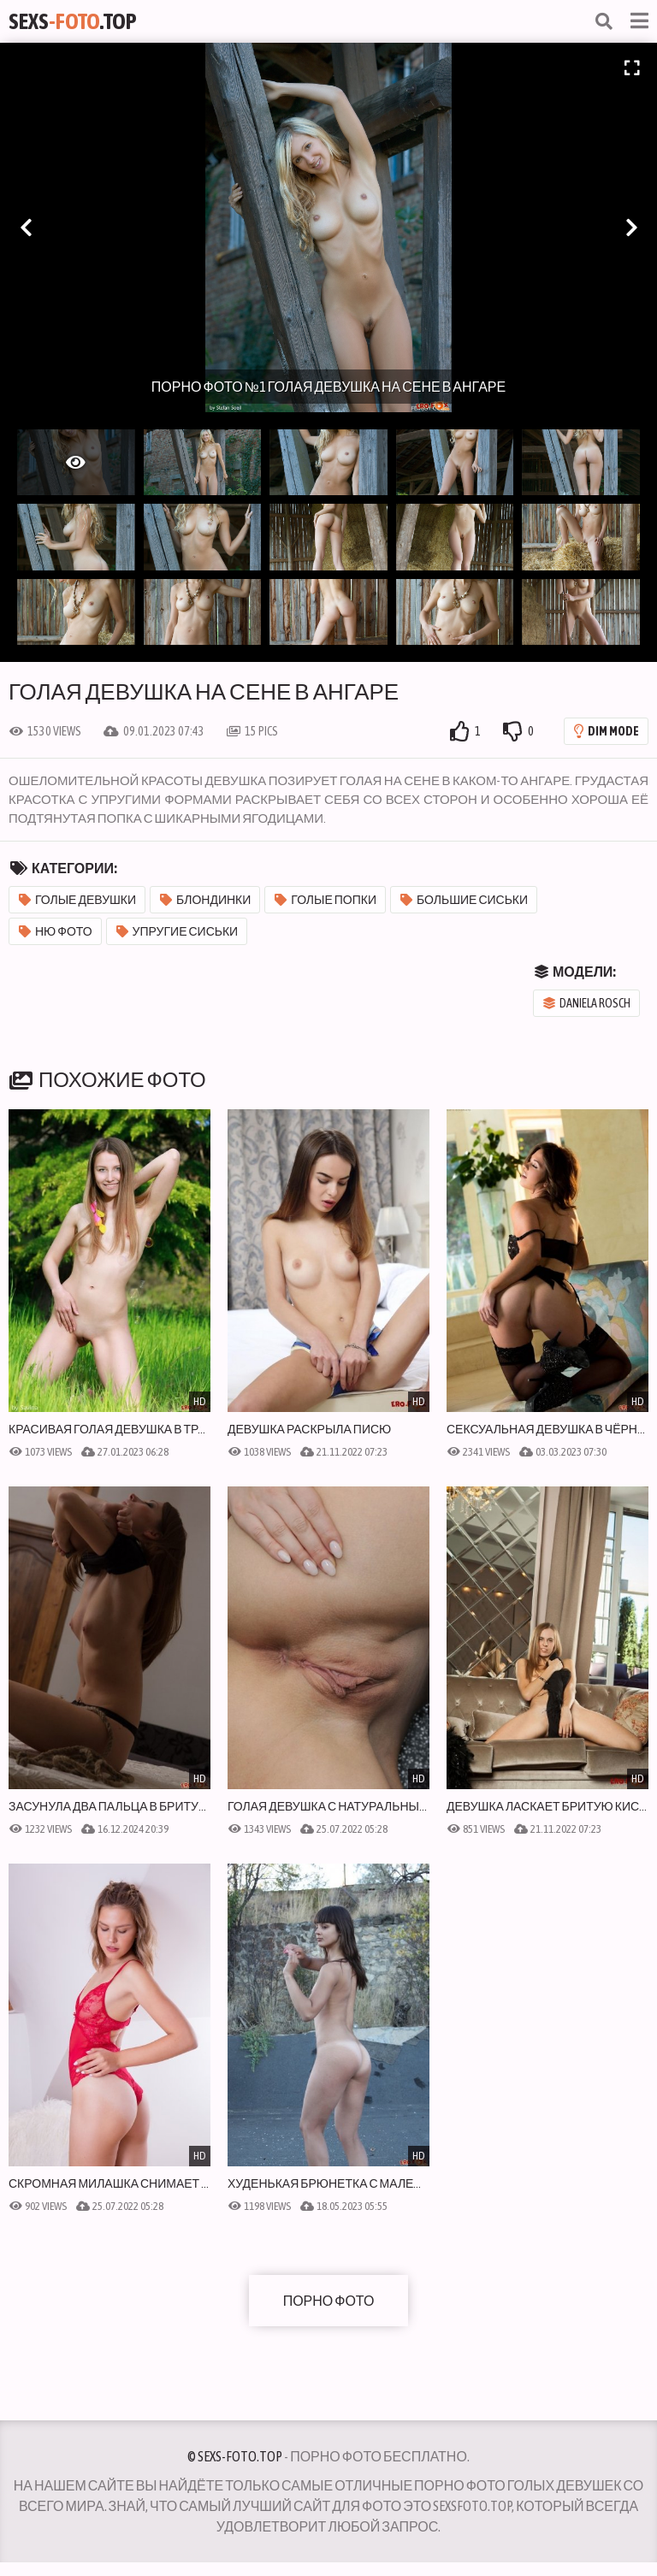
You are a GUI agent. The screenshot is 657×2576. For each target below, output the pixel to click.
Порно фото (329, 2300)
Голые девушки (77, 900)
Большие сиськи (464, 900)
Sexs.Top (73, 21)
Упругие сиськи (177, 931)
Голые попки (325, 900)
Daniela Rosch (586, 1003)
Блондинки (205, 900)
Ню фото (55, 931)
